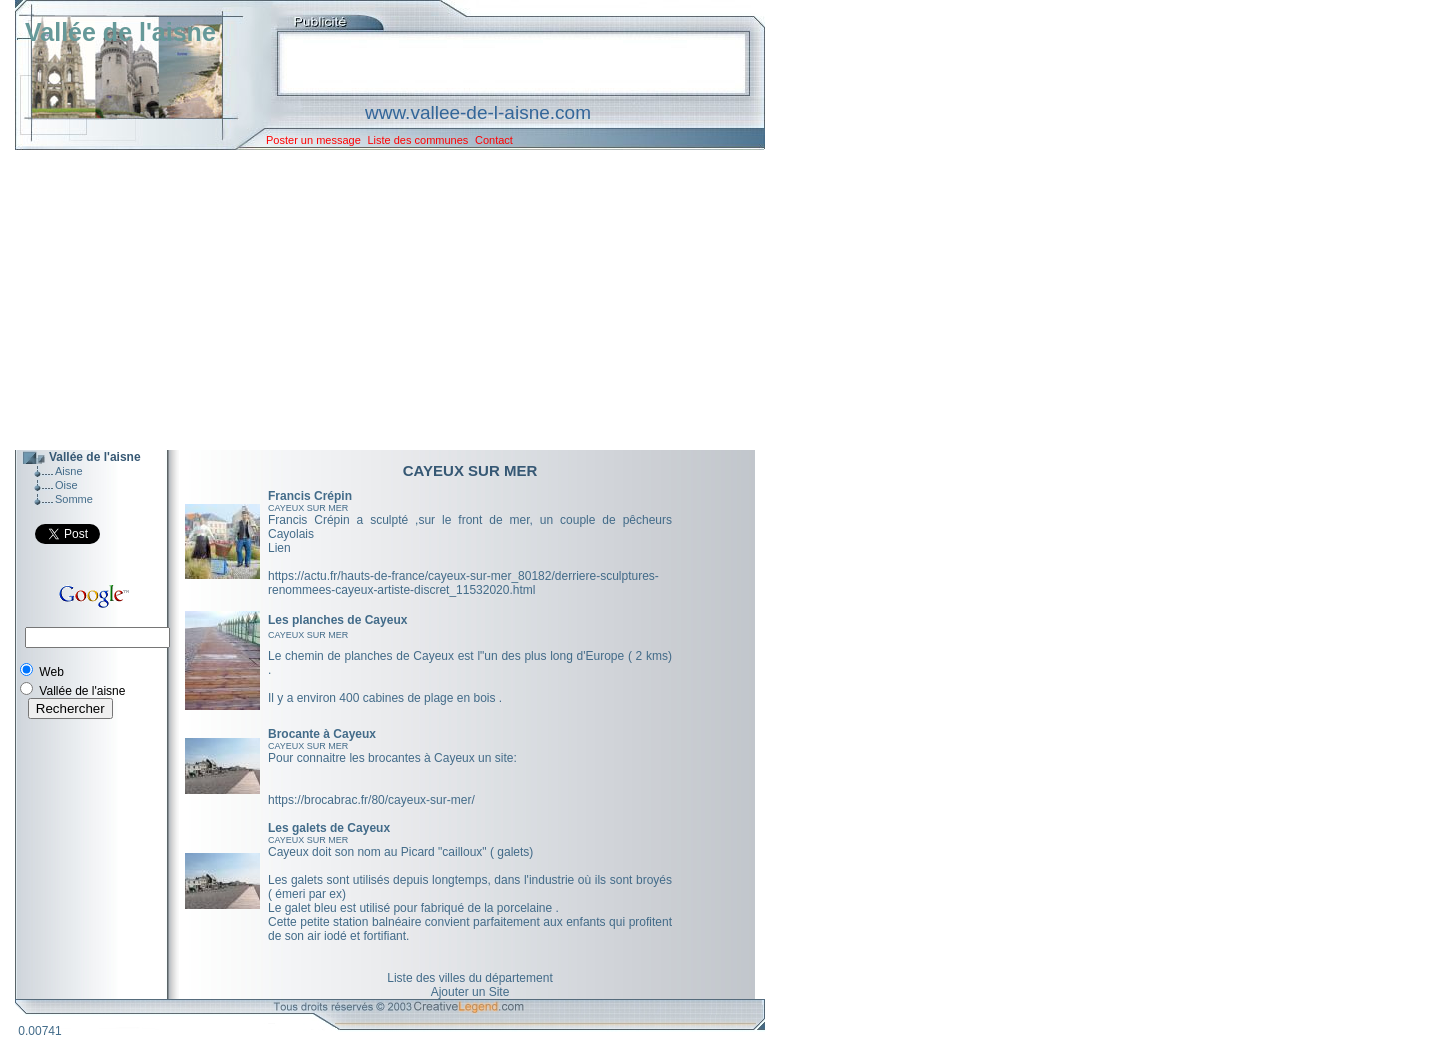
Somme (74, 499)
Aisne (69, 471)
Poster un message (313, 140)
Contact (494, 140)
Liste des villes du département (469, 978)
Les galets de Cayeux (329, 828)
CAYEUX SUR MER (308, 508)
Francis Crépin (310, 496)
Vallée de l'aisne (120, 32)
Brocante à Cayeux (322, 734)
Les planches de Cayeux (337, 620)
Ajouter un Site (470, 992)
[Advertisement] (375, 300)
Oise (66, 485)
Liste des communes (417, 140)
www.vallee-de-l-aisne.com (478, 112)
